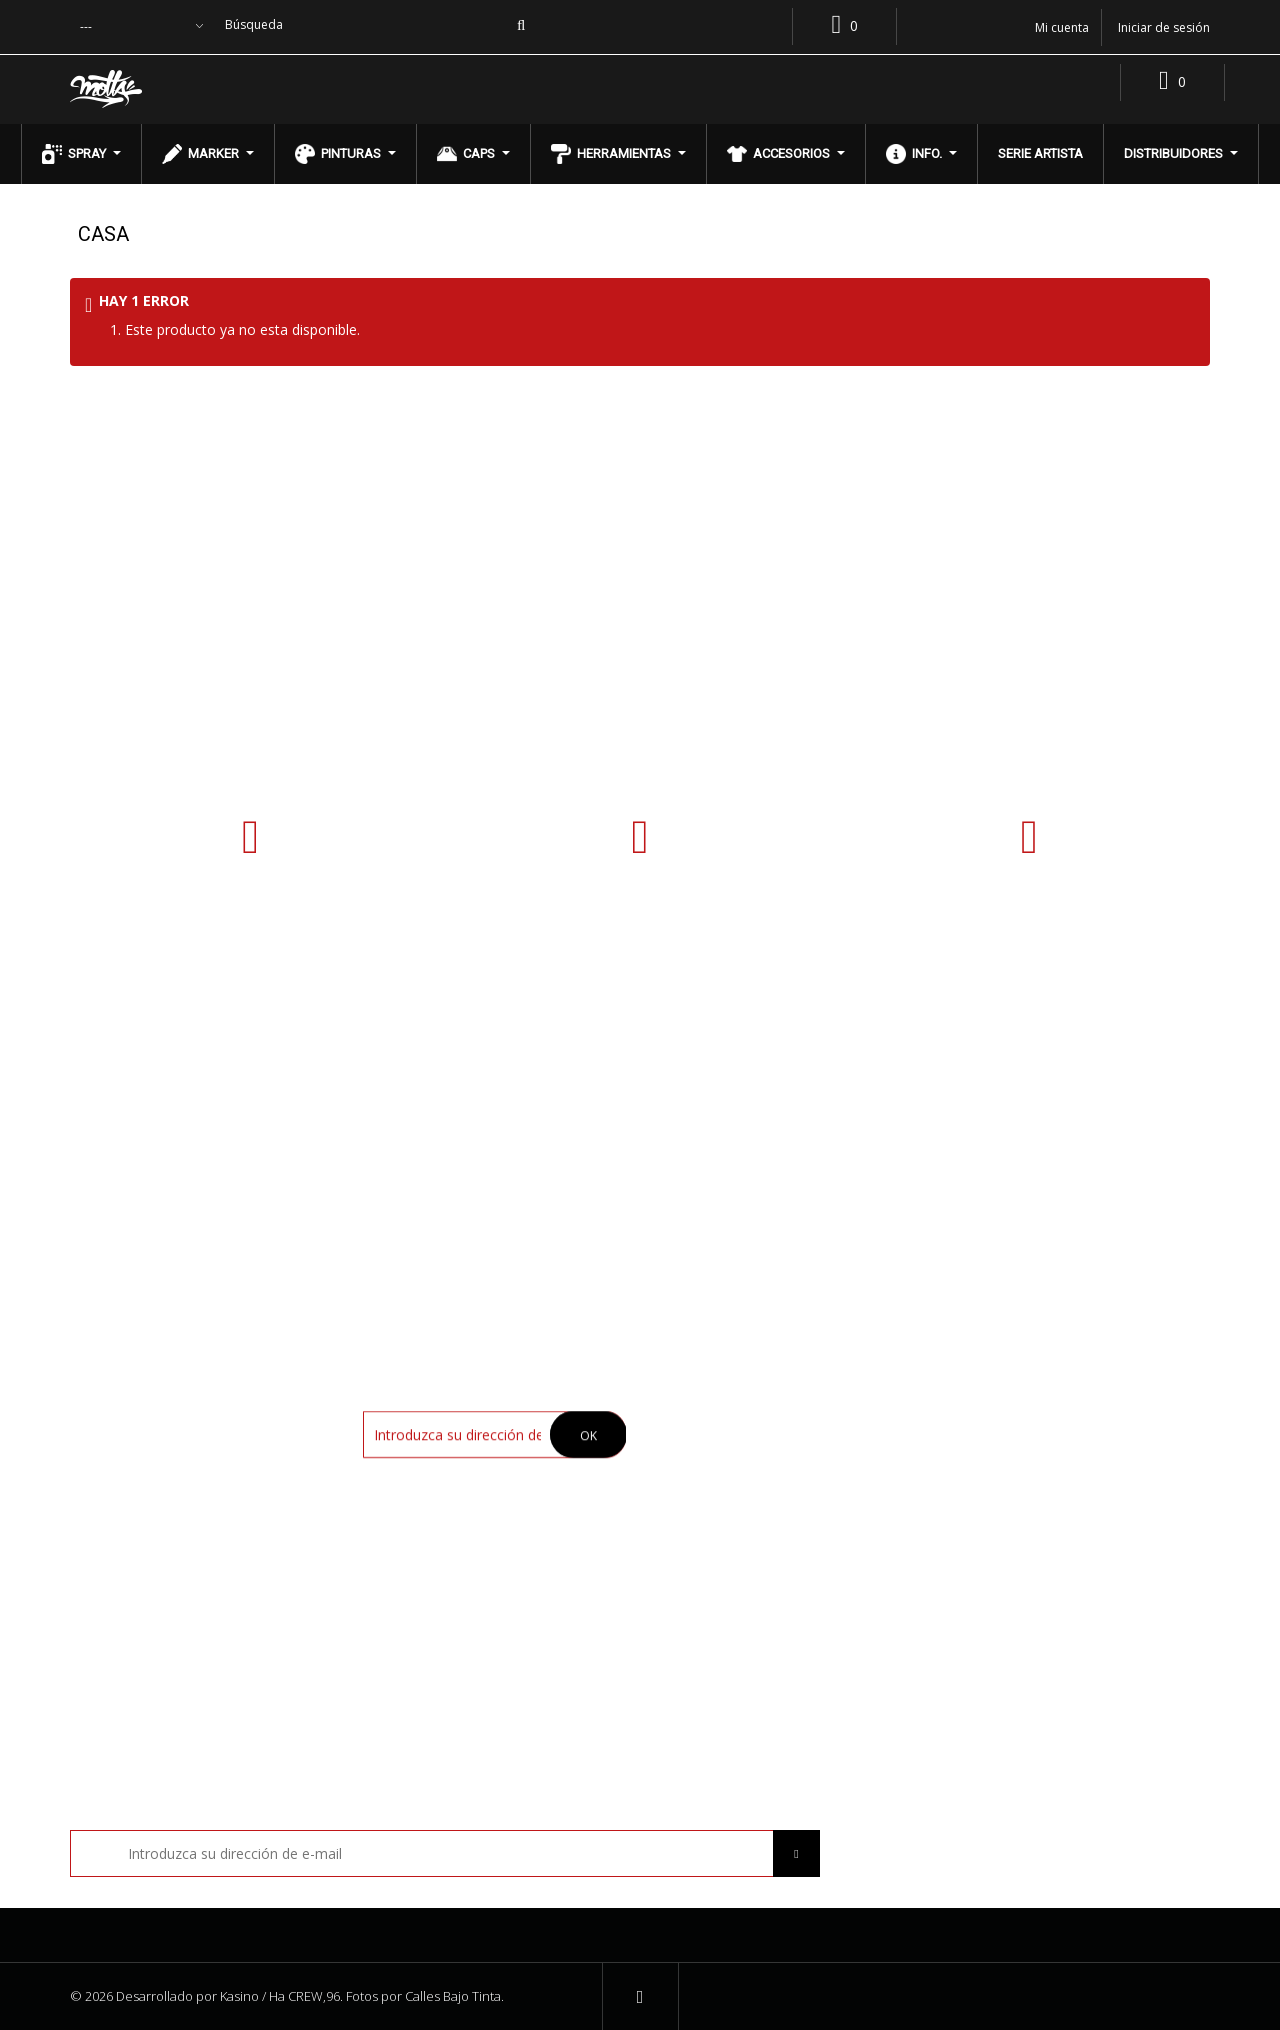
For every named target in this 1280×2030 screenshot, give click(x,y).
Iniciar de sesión (1164, 27)
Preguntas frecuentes (738, 1546)
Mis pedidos (997, 1419)
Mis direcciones (1009, 1450)
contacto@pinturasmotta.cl (1029, 937)
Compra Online (716, 1450)
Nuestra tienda (716, 1419)
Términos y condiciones (744, 1482)
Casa (103, 234)
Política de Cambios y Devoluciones (782, 1514)
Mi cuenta (993, 1373)
